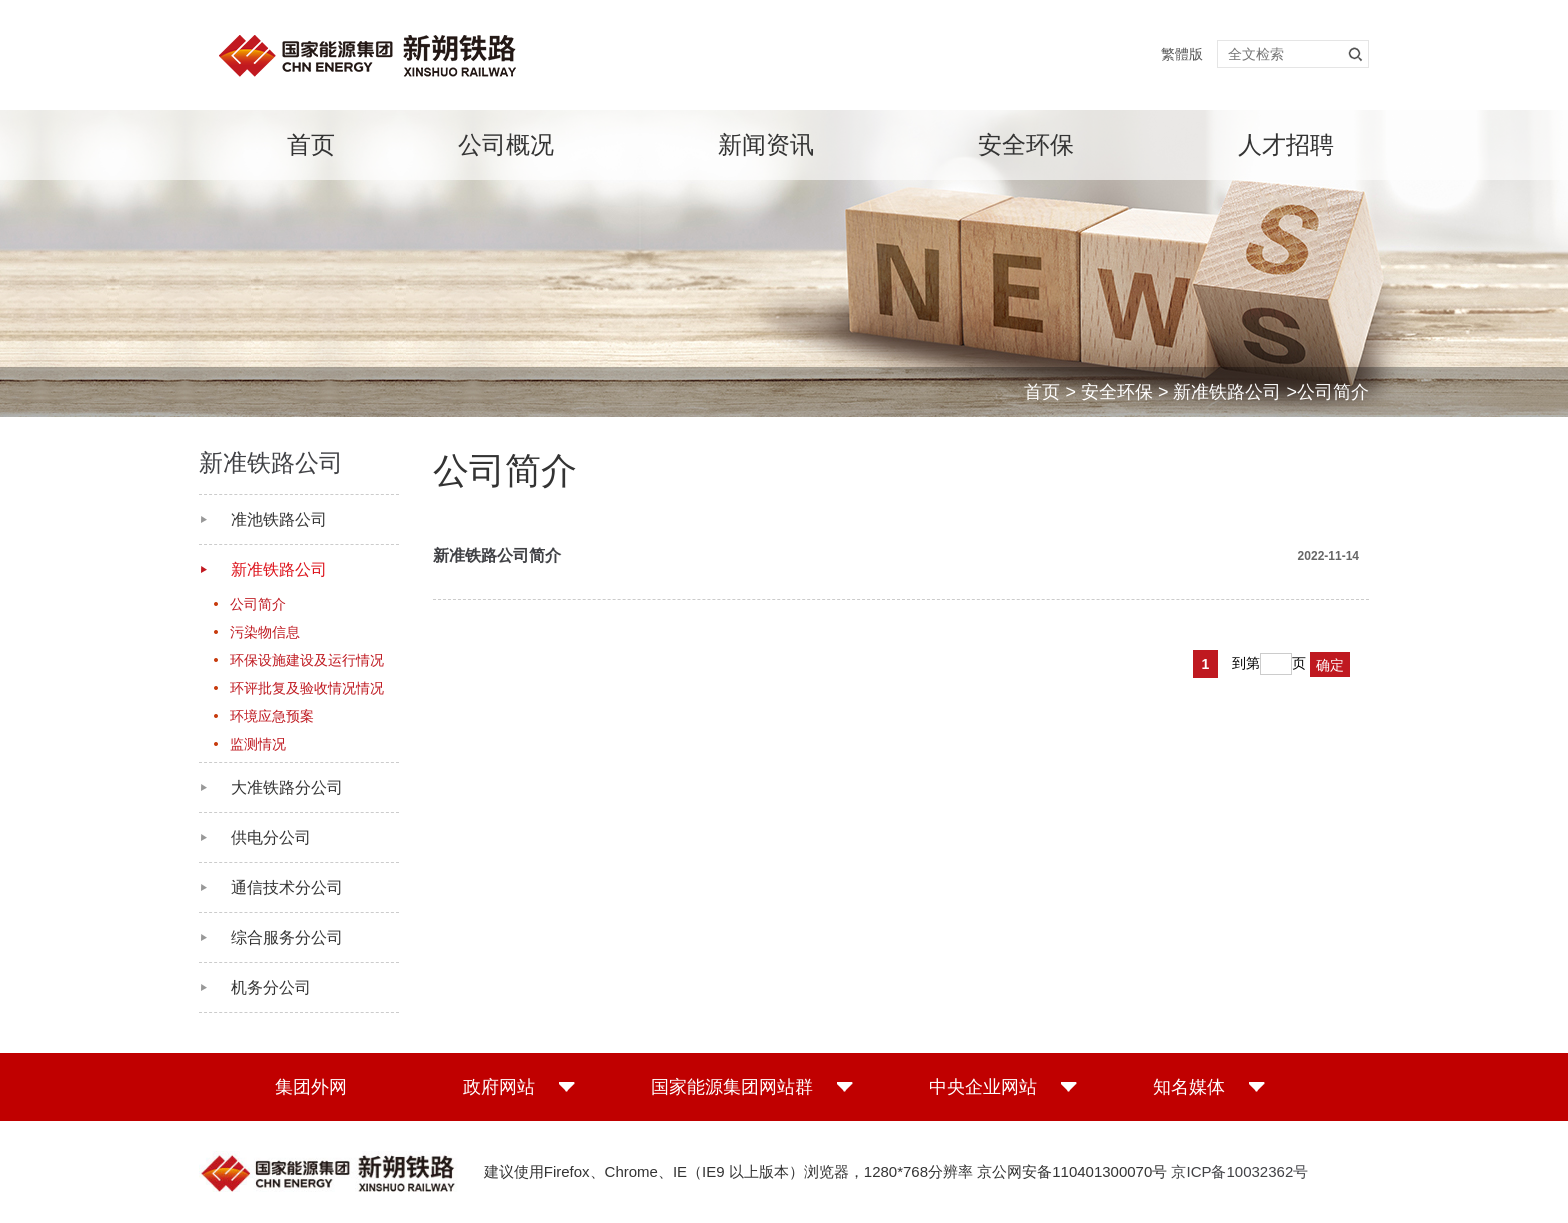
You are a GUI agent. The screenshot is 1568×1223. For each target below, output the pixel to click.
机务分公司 (271, 987)
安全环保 (1026, 144)
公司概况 (506, 144)
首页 (311, 144)
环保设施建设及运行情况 (307, 660)
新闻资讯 (766, 144)
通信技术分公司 (287, 887)
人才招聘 (1286, 144)
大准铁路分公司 (287, 787)
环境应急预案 (272, 716)
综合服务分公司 (287, 937)
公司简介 (258, 604)
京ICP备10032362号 (1239, 1171)
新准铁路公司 (1227, 392)
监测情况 (258, 744)
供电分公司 (271, 837)
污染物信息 (265, 632)
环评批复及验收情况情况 (307, 688)
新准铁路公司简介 (497, 555)
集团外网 (311, 1087)
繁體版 (1182, 54)
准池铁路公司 (279, 519)
